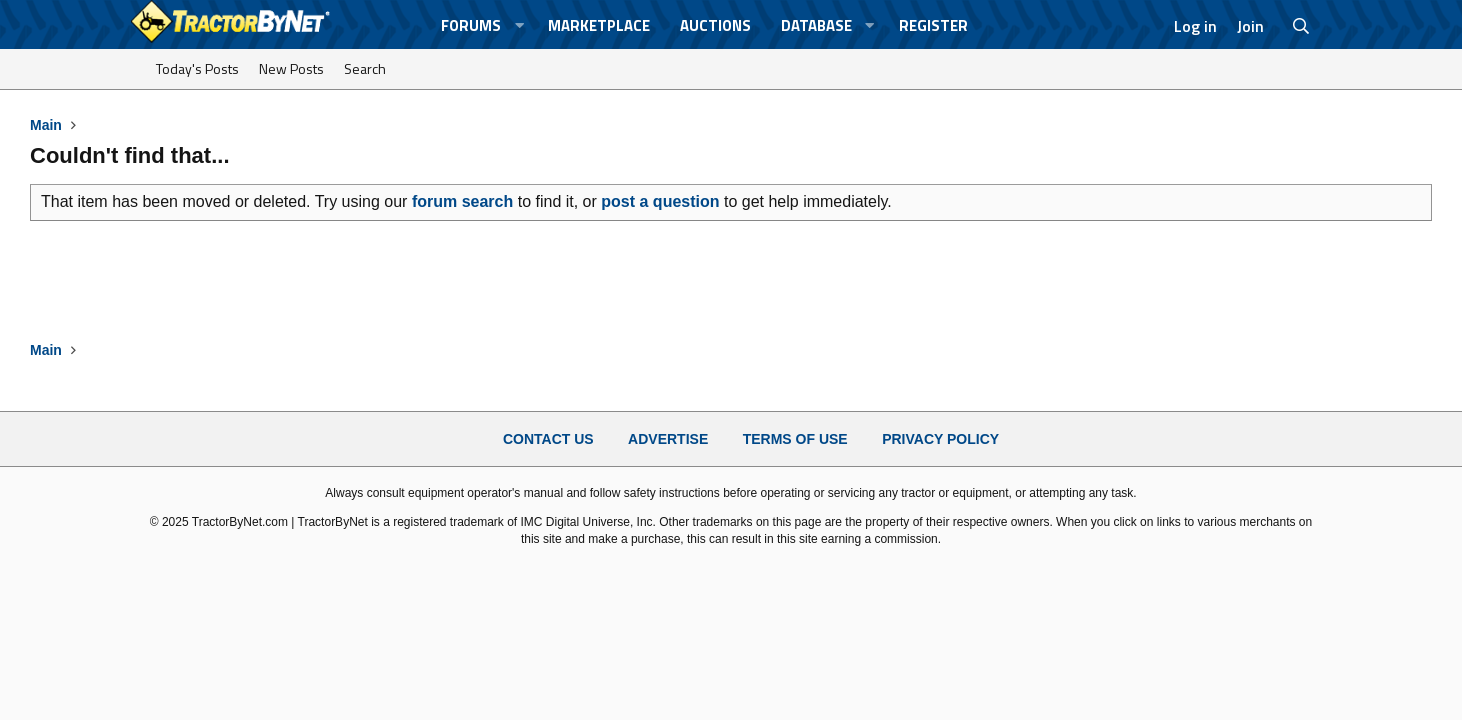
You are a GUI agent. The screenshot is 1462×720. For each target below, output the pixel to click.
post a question (660, 201)
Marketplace (599, 25)
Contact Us (548, 439)
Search (365, 68)
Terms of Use (795, 439)
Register (933, 25)
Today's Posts (197, 68)
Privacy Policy (940, 439)
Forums (471, 25)
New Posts (291, 68)
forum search (462, 201)
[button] (519, 25)
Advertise (668, 439)
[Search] (1301, 26)
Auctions (715, 25)
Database (816, 25)
